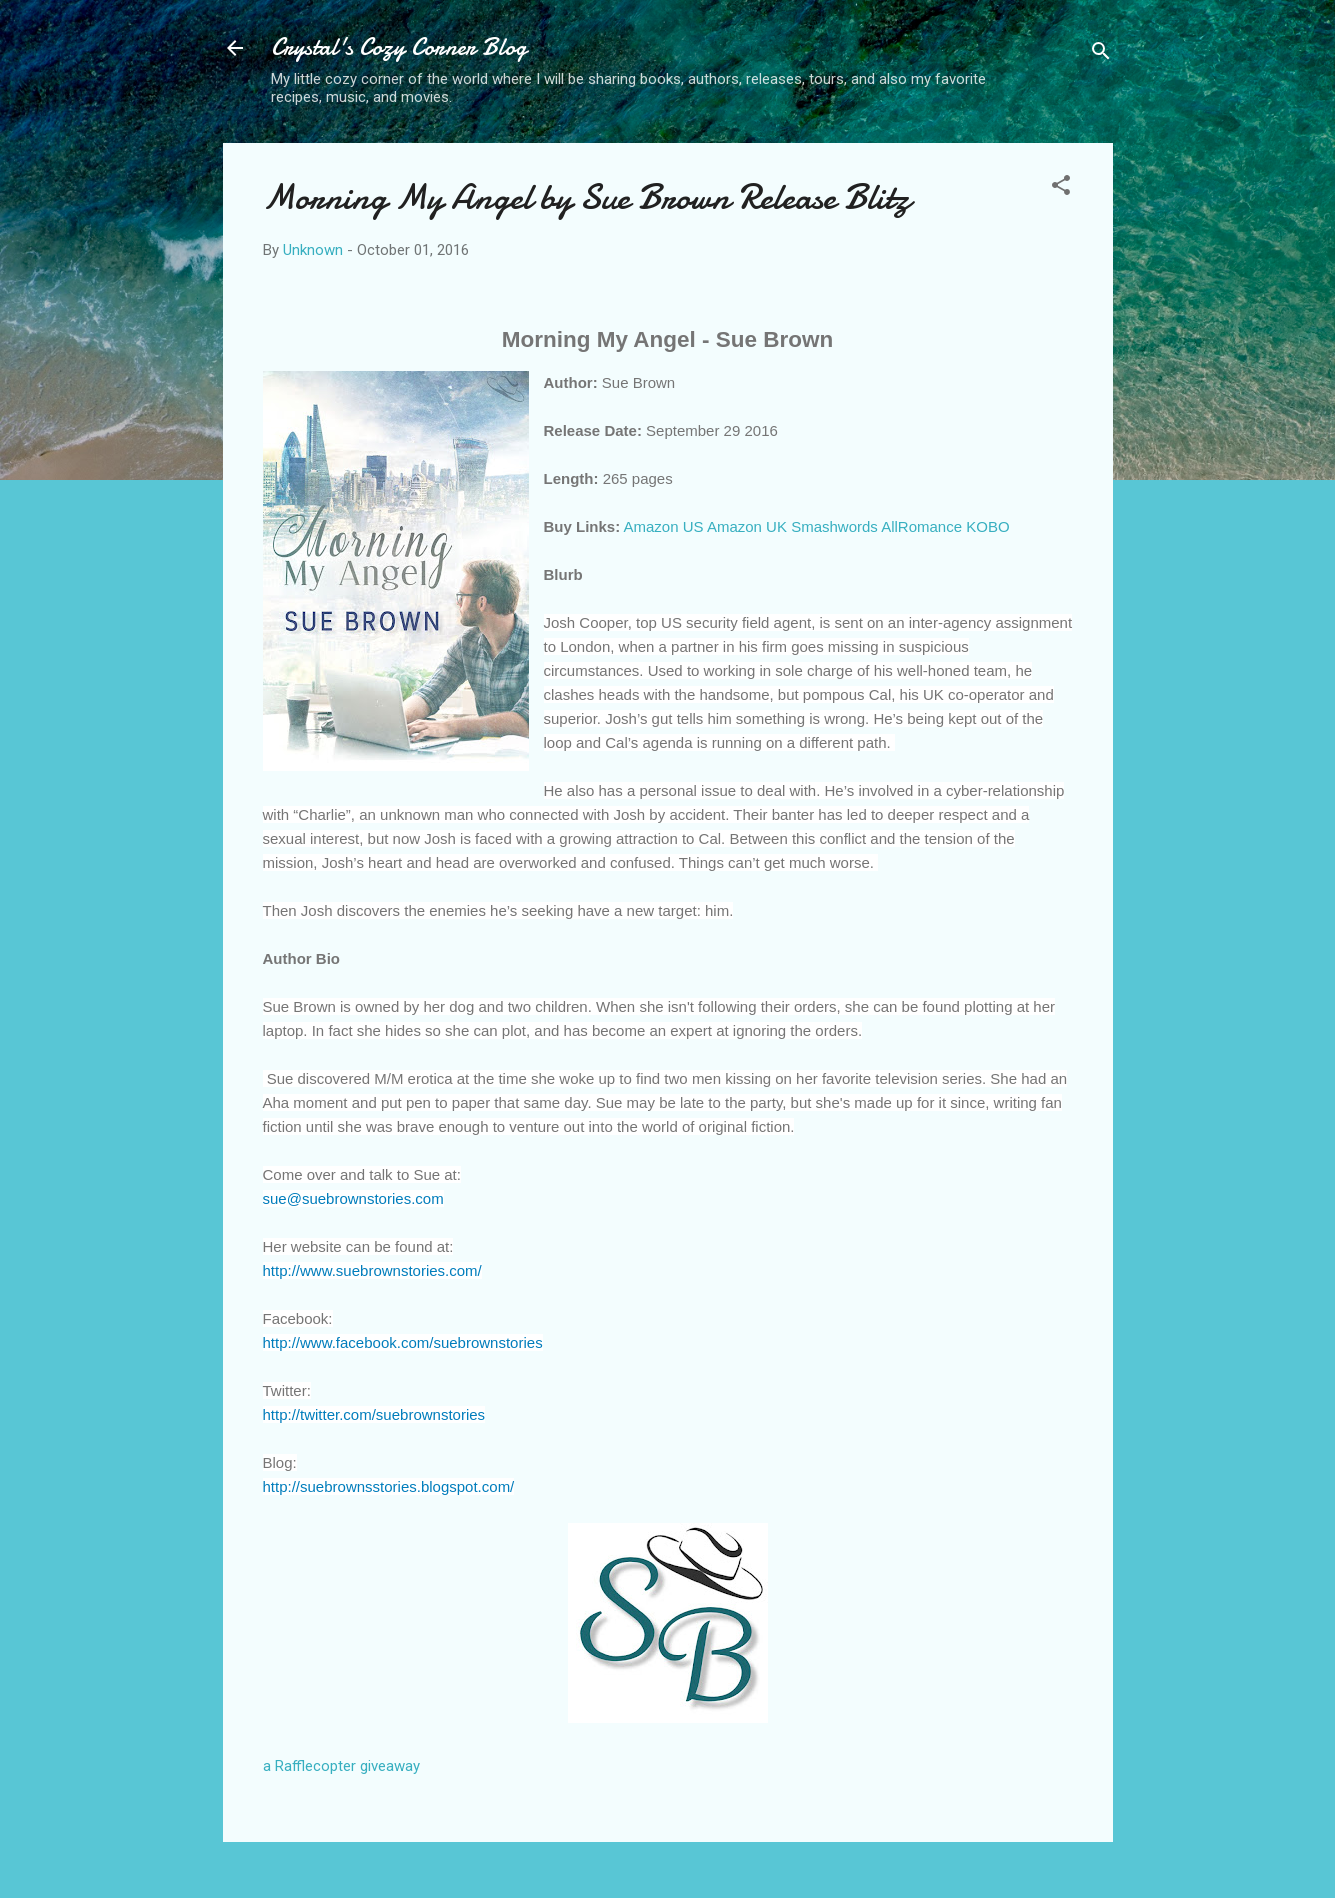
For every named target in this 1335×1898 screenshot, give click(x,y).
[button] (1061, 188)
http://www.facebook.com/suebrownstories (403, 1342)
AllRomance (921, 526)
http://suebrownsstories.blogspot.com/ (389, 1486)
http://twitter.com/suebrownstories (374, 1414)
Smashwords (834, 526)
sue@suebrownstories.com (353, 1198)
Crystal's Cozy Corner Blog (399, 47)
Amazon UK (747, 526)
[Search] (1101, 54)
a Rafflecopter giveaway (341, 1766)
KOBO (987, 526)
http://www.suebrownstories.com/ (372, 1270)
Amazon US (664, 526)
